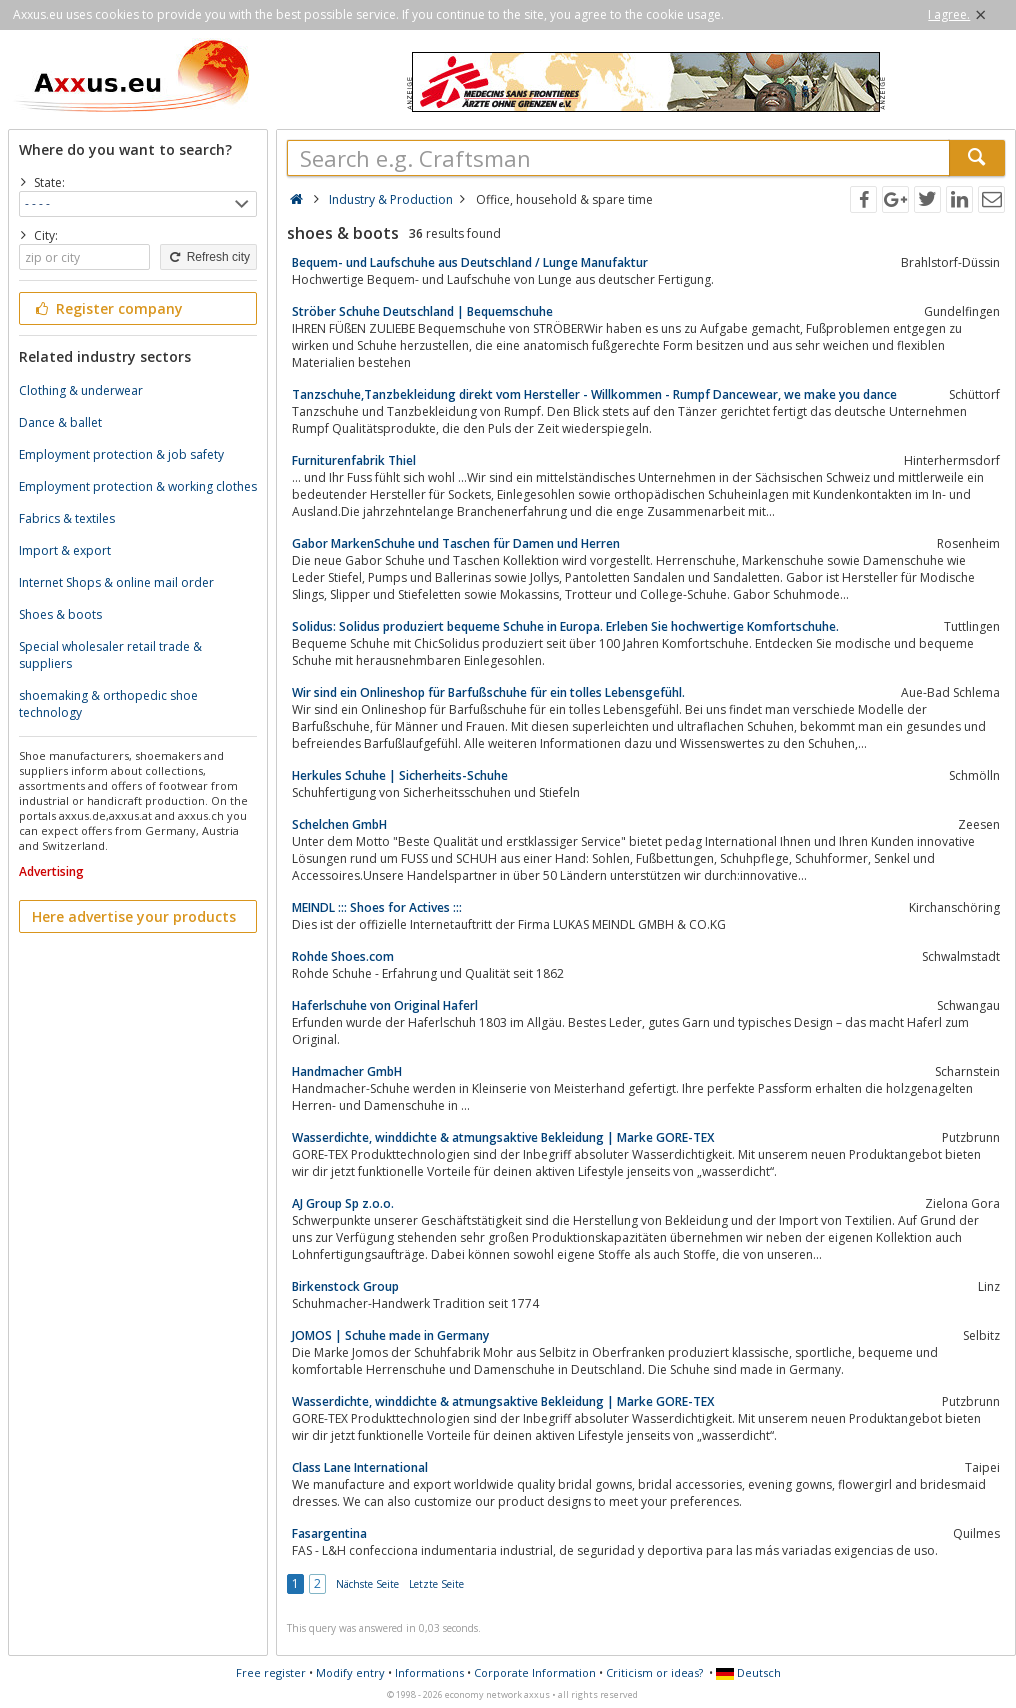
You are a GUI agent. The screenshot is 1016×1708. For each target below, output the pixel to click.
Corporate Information (535, 1672)
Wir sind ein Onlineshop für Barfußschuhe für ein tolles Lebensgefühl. (488, 692)
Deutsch (748, 1672)
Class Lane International (360, 1467)
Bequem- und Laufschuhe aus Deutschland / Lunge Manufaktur (470, 262)
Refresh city (208, 257)
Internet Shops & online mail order (116, 582)
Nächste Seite (367, 1584)
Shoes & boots (60, 614)
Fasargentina (329, 1533)
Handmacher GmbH (347, 1071)
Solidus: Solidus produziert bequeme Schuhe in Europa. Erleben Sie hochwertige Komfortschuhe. (565, 626)
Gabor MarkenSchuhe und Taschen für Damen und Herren (456, 543)
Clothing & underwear (81, 390)
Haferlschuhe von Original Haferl (385, 1005)
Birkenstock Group (345, 1286)
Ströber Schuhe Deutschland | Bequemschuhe (422, 311)
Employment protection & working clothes (138, 486)
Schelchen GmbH (339, 824)
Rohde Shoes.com (343, 956)
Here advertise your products (134, 916)
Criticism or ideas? (654, 1672)
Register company (107, 308)
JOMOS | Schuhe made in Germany (390, 1335)
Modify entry (350, 1672)
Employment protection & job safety (121, 454)
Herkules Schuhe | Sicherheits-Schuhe (400, 775)
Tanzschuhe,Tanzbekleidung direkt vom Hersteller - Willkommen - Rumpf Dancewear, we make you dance (594, 394)
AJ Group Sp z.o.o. (343, 1203)
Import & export (65, 550)
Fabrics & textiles (67, 518)
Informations (429, 1672)
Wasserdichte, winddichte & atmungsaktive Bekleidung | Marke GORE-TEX (503, 1137)
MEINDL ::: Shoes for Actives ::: (377, 907)
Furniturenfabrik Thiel (354, 460)
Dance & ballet (60, 422)
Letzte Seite (436, 1584)
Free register (271, 1672)
